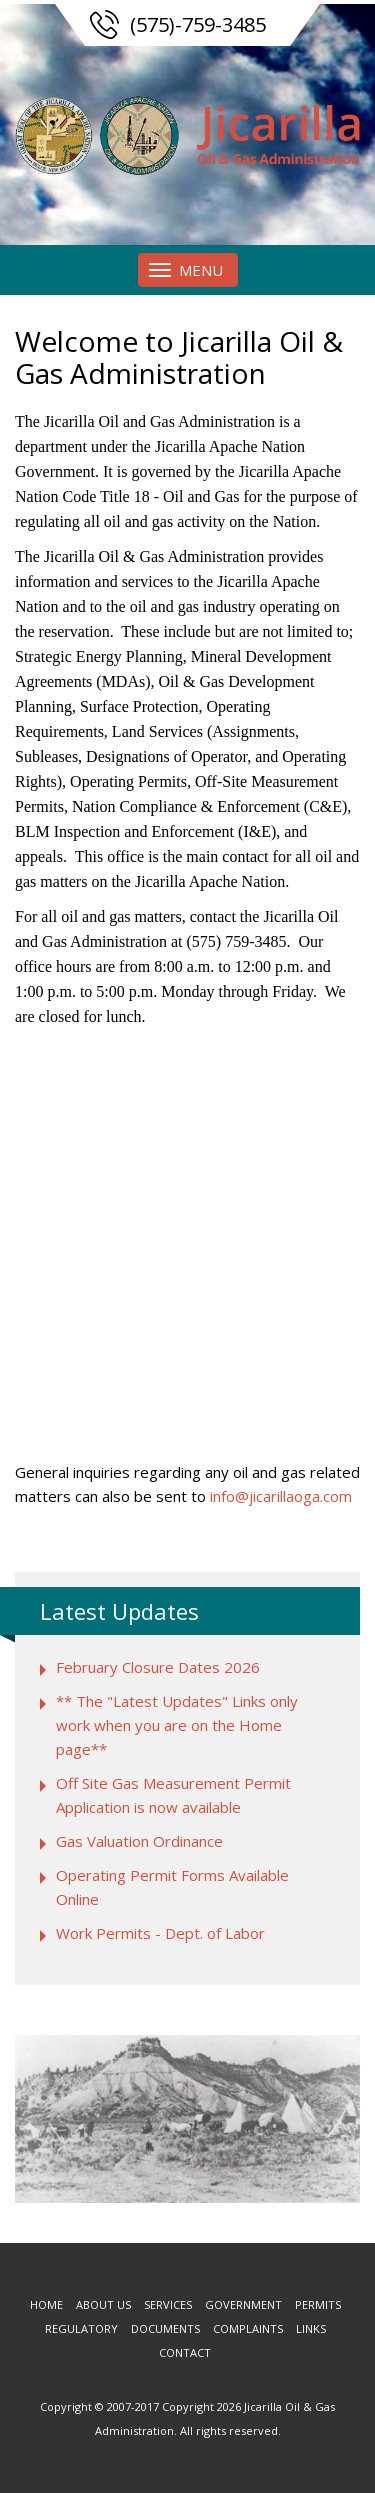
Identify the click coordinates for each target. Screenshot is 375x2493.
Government (243, 2304)
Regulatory (81, 2328)
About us (103, 2304)
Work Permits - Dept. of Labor (160, 1933)
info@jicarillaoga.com (281, 1496)
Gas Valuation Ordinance (139, 1841)
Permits (318, 2304)
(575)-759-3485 (198, 25)
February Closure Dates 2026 (158, 1667)
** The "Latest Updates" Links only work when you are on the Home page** (177, 1725)
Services (168, 2304)
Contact (185, 2352)
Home (46, 2304)
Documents (165, 2328)
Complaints (248, 2328)
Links (311, 2328)
